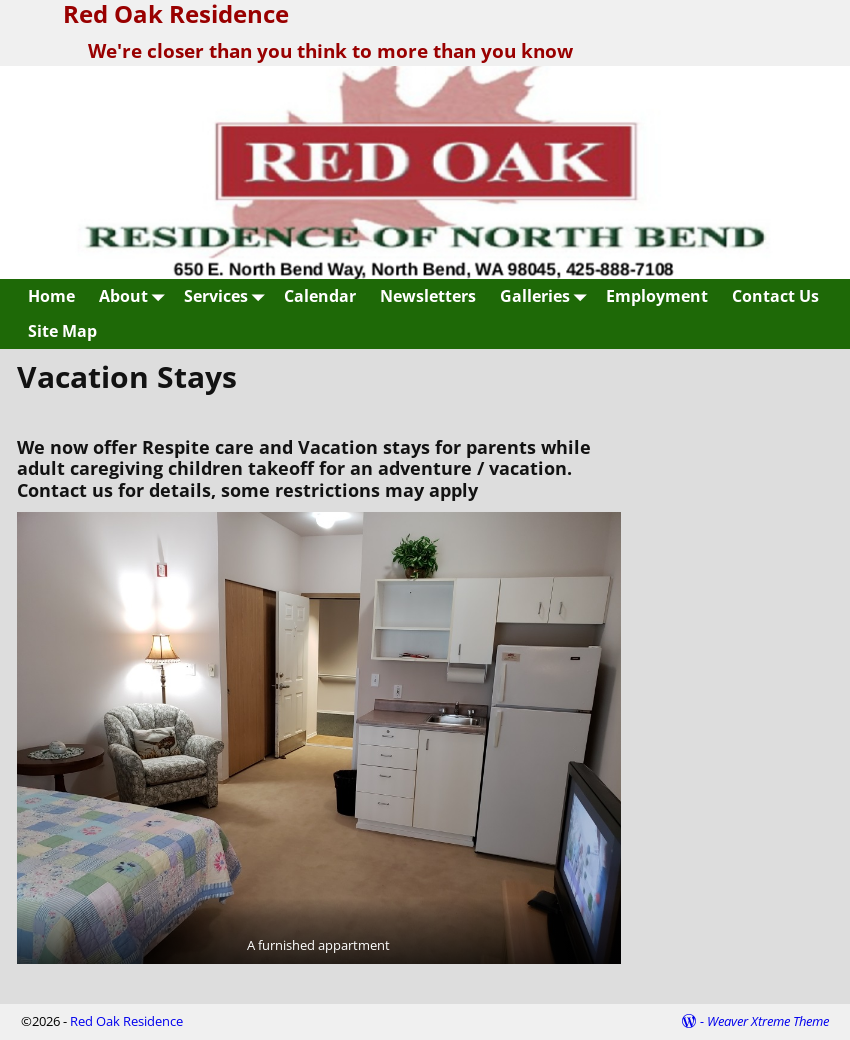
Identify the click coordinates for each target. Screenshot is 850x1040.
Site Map (62, 331)
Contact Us (775, 296)
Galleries (547, 296)
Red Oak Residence (126, 1021)
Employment (657, 296)
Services (228, 296)
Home (51, 296)
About (135, 296)
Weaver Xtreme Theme (768, 1021)
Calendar (320, 296)
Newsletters (428, 296)
